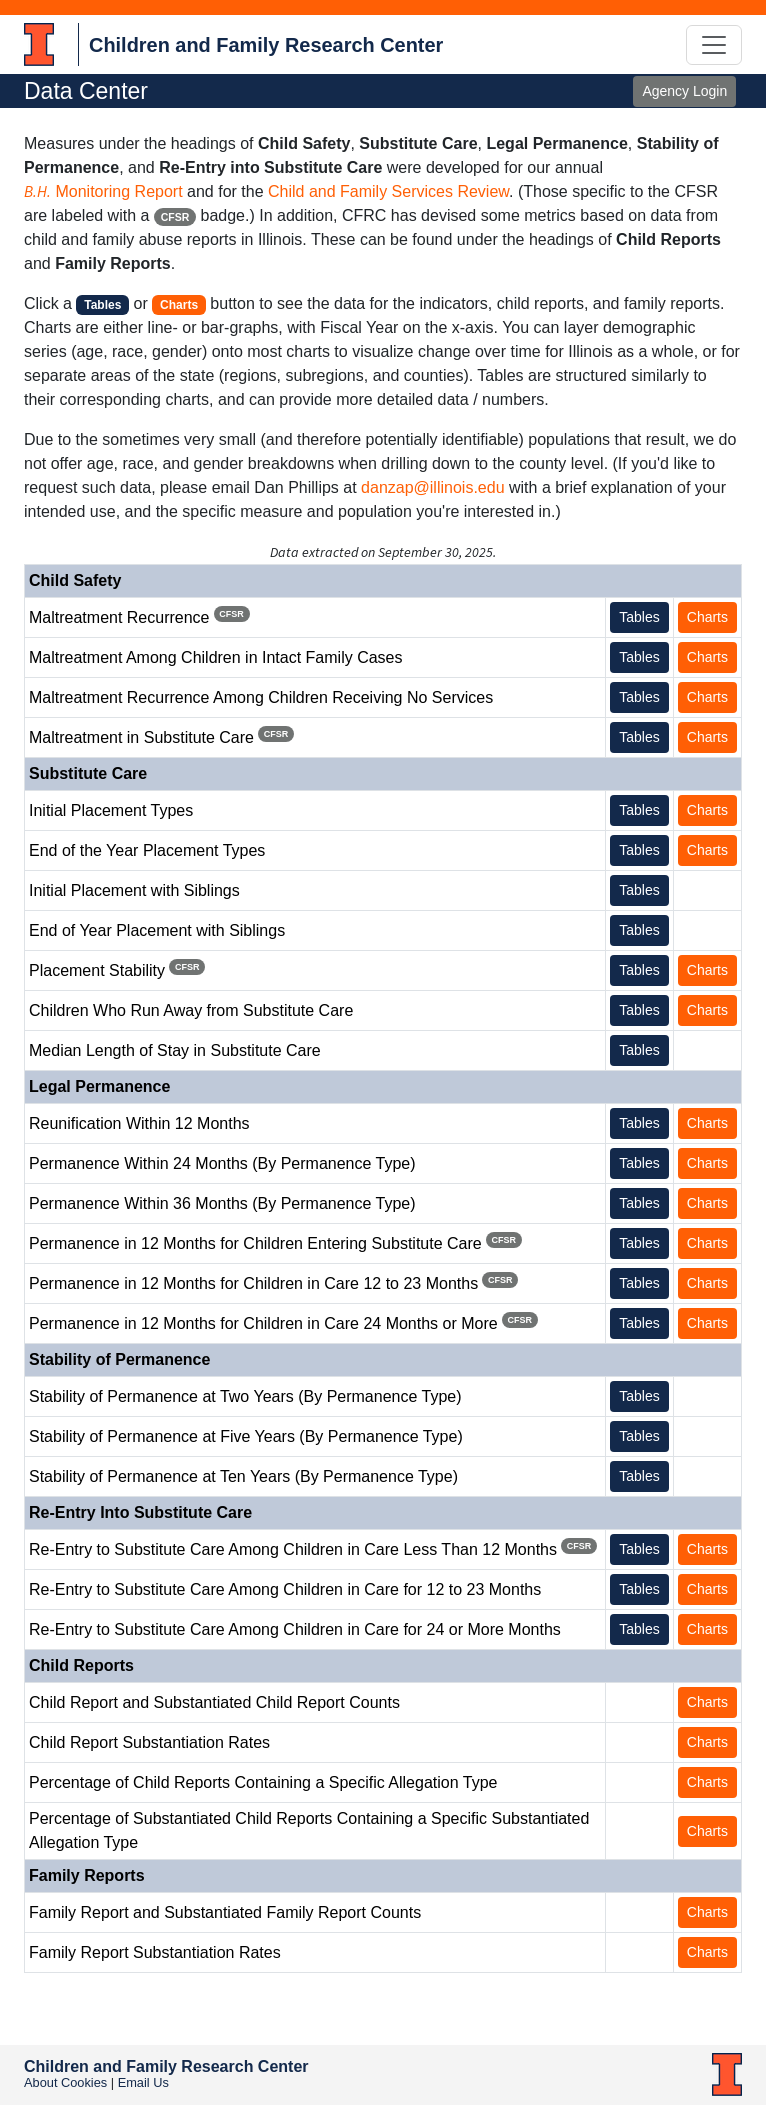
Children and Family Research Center (266, 45)
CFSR (175, 217)
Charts (707, 617)
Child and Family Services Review (388, 191)
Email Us (143, 2082)
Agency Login (684, 91)
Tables (639, 617)
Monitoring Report (103, 191)
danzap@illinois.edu (432, 487)
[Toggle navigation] (714, 45)
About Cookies (65, 2082)
